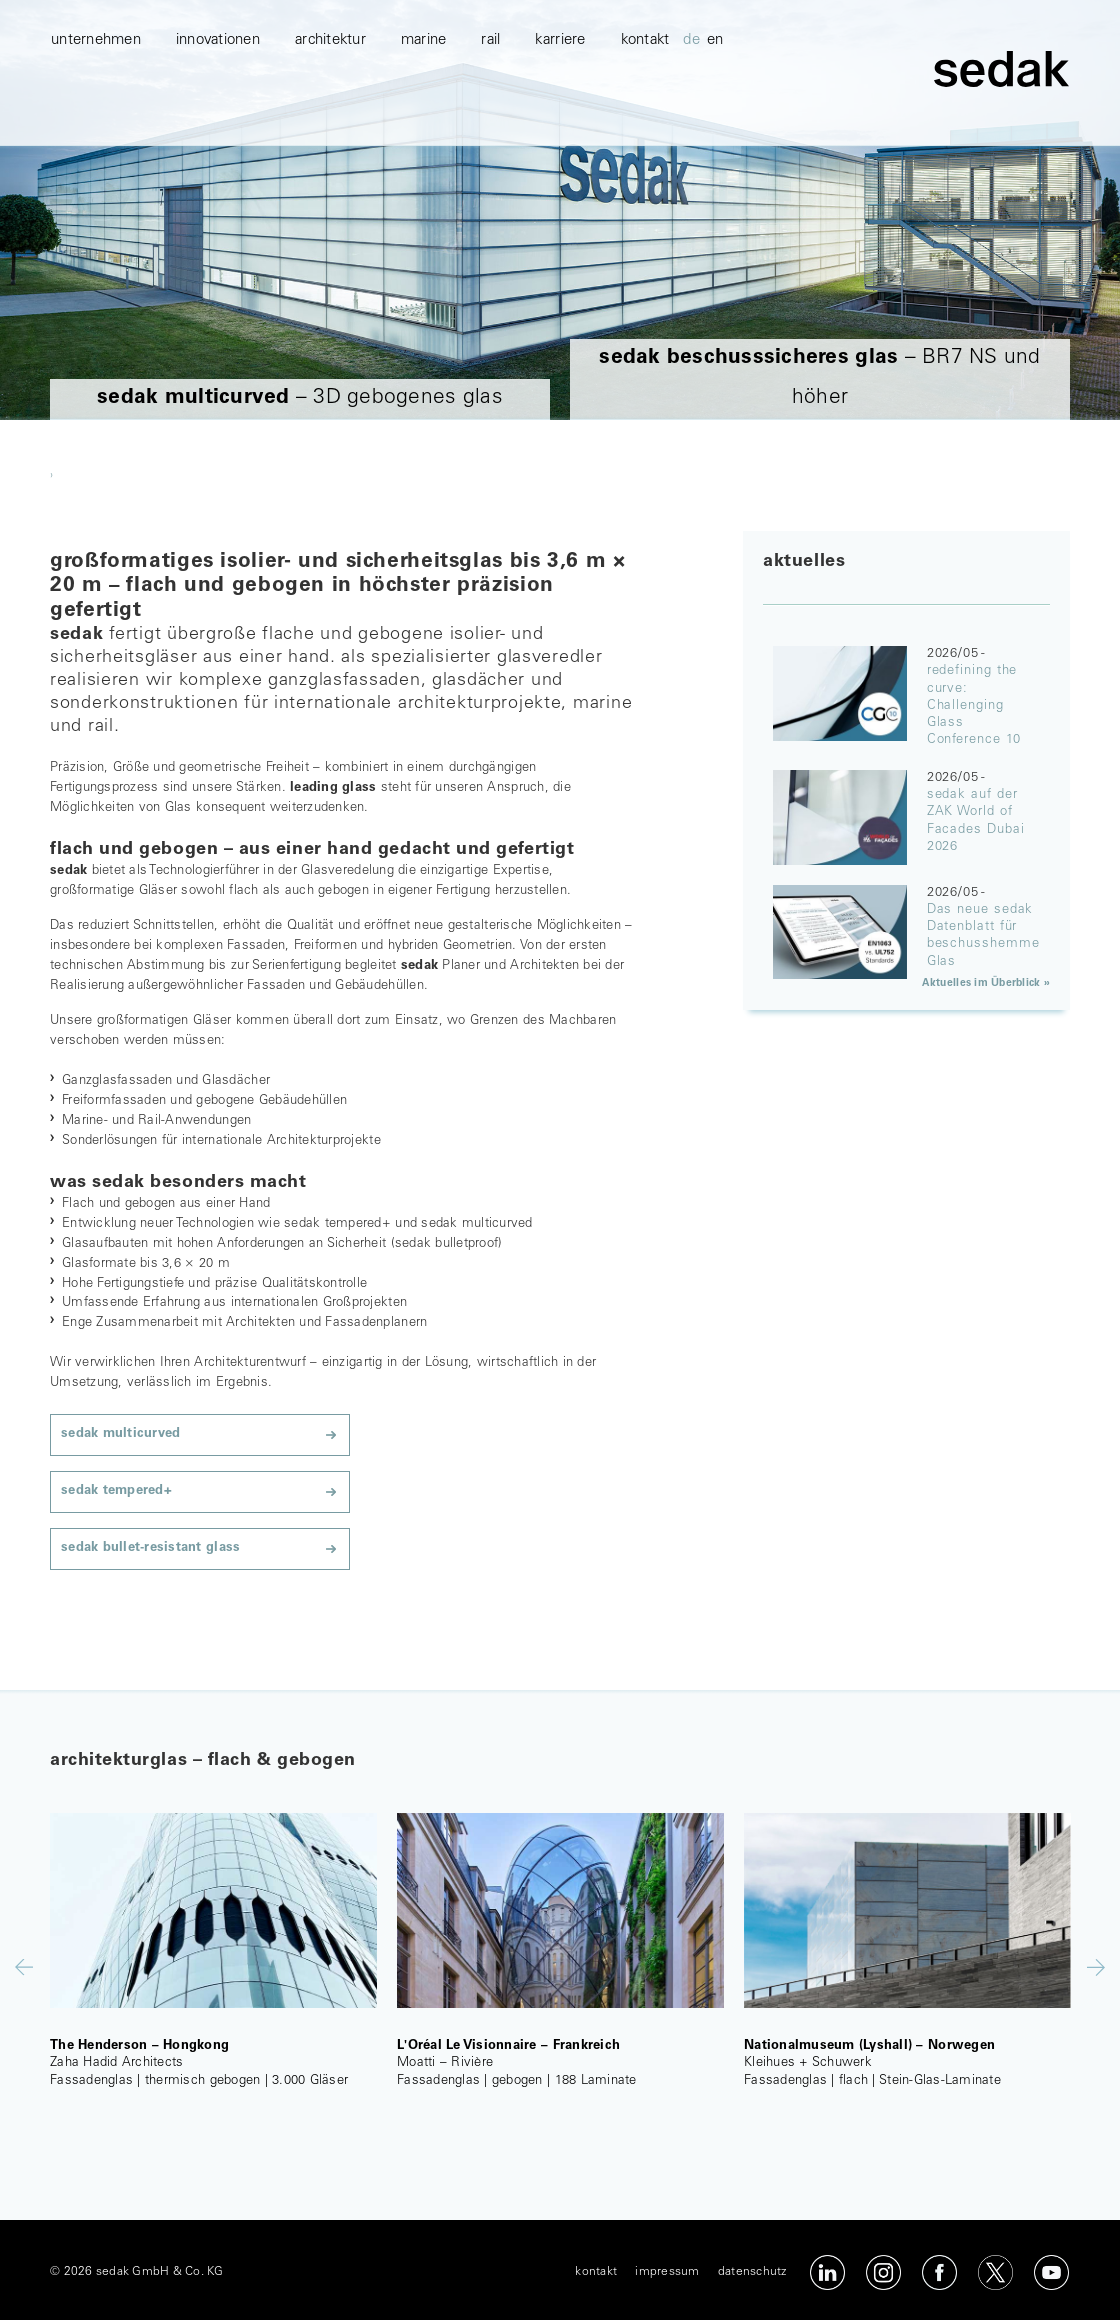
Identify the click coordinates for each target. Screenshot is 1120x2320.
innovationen (218, 120)
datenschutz (752, 2272)
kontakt (645, 120)
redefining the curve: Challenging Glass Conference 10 (974, 706)
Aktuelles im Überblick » (986, 983)
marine (424, 120)
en (715, 120)
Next (1096, 1967)
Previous (24, 1966)
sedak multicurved (120, 1434)
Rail (490, 120)
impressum (667, 2272)
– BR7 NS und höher (819, 378)
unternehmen (96, 120)
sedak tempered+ (116, 1491)
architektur (330, 120)
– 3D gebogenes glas (300, 398)
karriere (560, 120)
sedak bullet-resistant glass (150, 1548)
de (691, 120)
